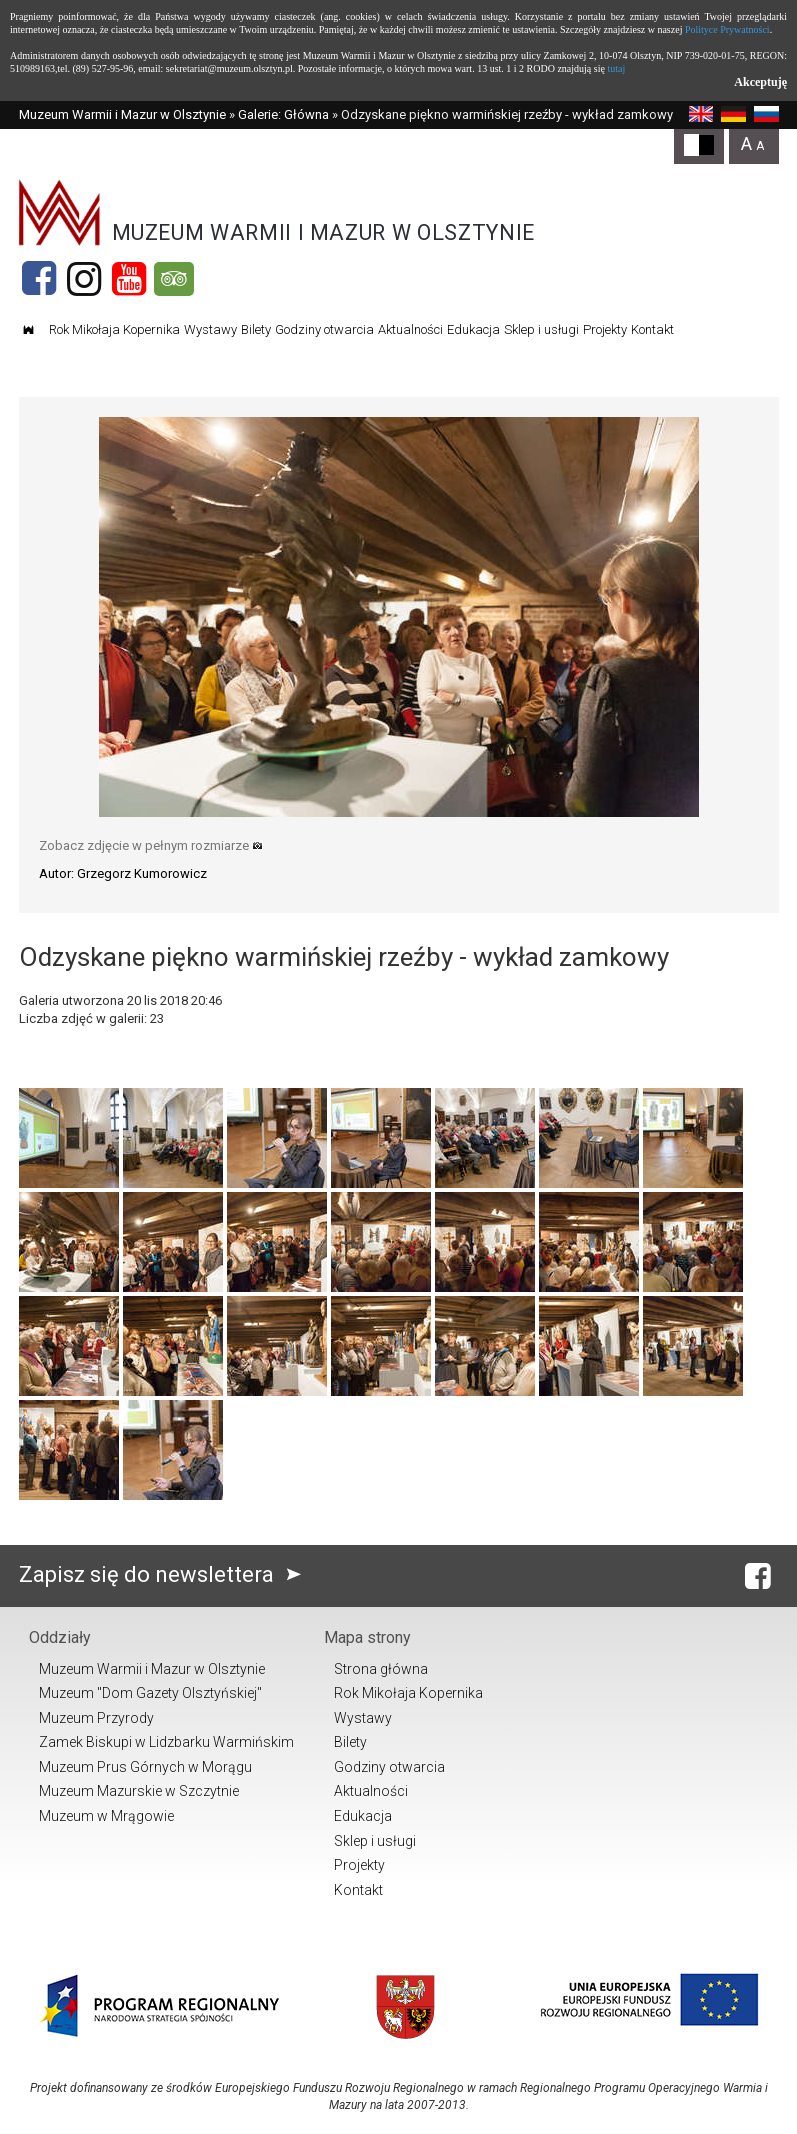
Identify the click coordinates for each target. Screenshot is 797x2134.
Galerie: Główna (283, 114)
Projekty (605, 329)
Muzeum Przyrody (96, 1718)
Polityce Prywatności (727, 29)
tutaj (616, 68)
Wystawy (210, 329)
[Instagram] (84, 279)
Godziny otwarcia (324, 329)
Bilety (256, 329)
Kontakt (652, 329)
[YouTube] (129, 279)
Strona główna (381, 1669)
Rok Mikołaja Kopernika (114, 329)
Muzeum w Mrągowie (106, 1816)
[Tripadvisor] (174, 279)
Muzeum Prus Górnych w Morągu (145, 1767)
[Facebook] (39, 279)
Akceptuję (760, 82)
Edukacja (473, 329)
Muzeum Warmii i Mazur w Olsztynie (122, 114)
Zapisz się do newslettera (164, 1574)
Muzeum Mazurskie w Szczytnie (139, 1791)
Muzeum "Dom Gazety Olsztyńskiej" (150, 1693)
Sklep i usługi (541, 329)
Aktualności (410, 329)
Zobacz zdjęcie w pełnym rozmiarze (151, 845)
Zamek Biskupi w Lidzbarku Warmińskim (166, 1742)
